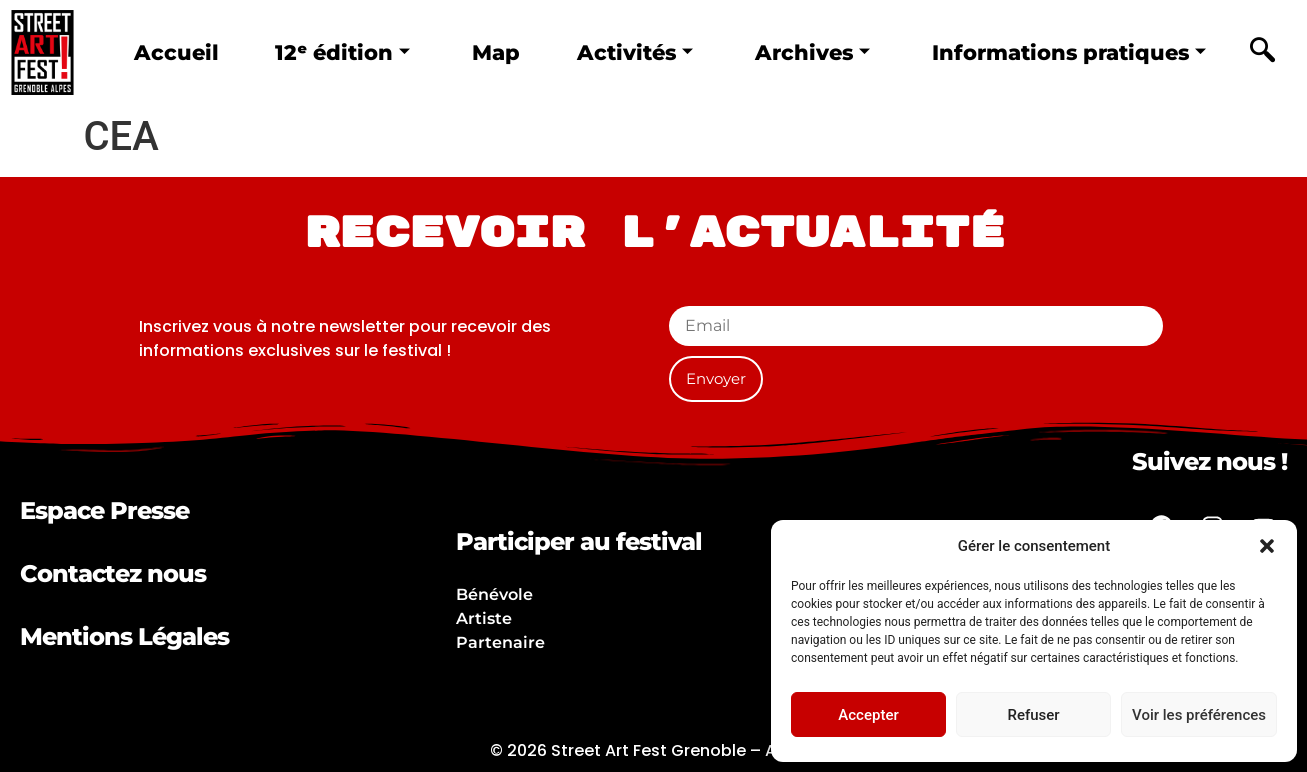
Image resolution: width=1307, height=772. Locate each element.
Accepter (868, 715)
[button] (1267, 546)
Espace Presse (104, 510)
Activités (635, 52)
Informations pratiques (1069, 52)
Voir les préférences (1199, 715)
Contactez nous (113, 573)
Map (496, 52)
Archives (812, 52)
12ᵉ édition (342, 52)
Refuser (1033, 715)
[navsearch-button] (1262, 53)
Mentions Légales (124, 636)
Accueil (176, 52)
